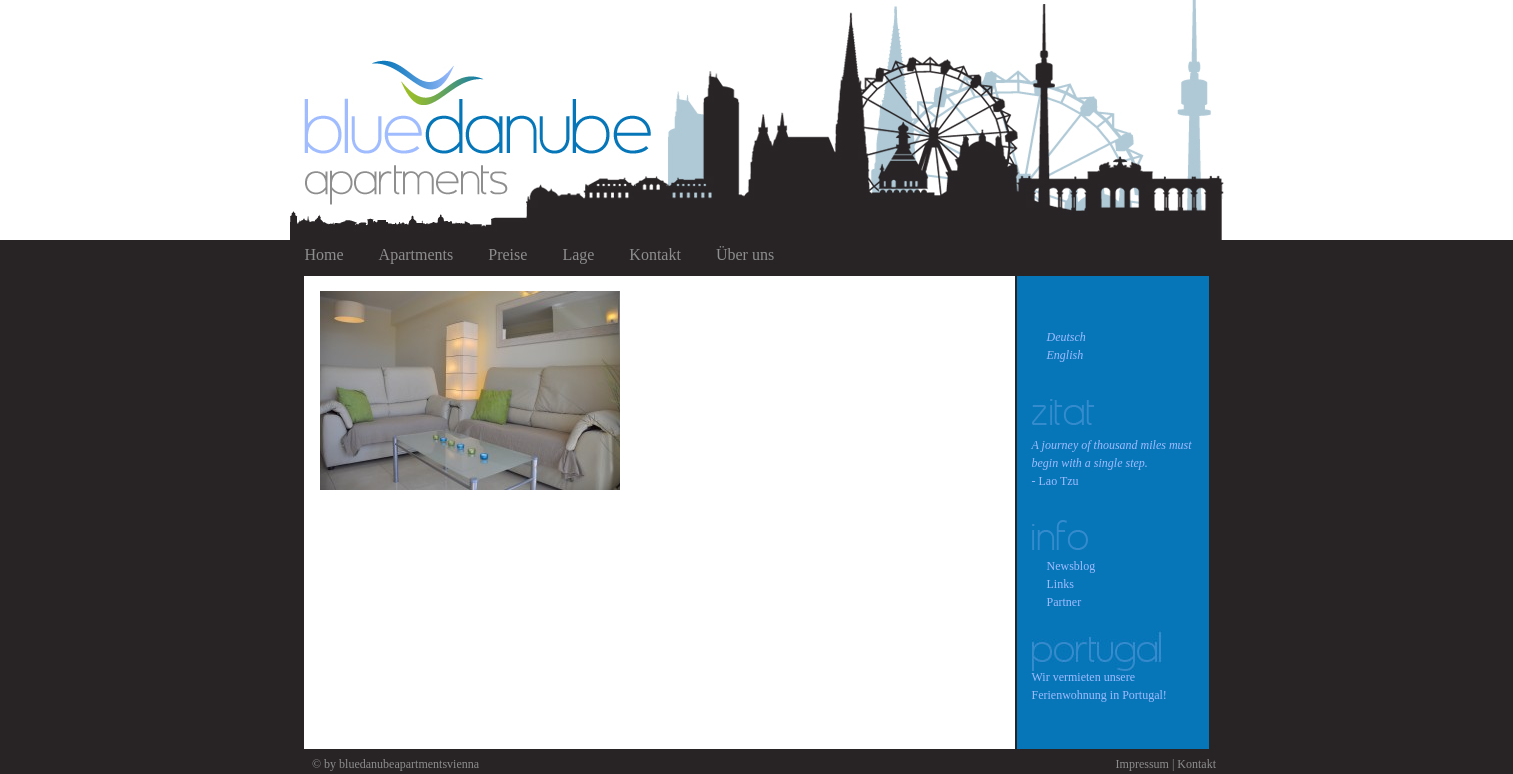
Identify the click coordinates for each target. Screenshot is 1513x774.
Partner (1064, 602)
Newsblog (1071, 566)
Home (324, 254)
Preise (507, 254)
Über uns (745, 254)
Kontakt (655, 254)
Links (1060, 584)
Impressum (1142, 764)
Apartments (416, 254)
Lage (578, 254)
